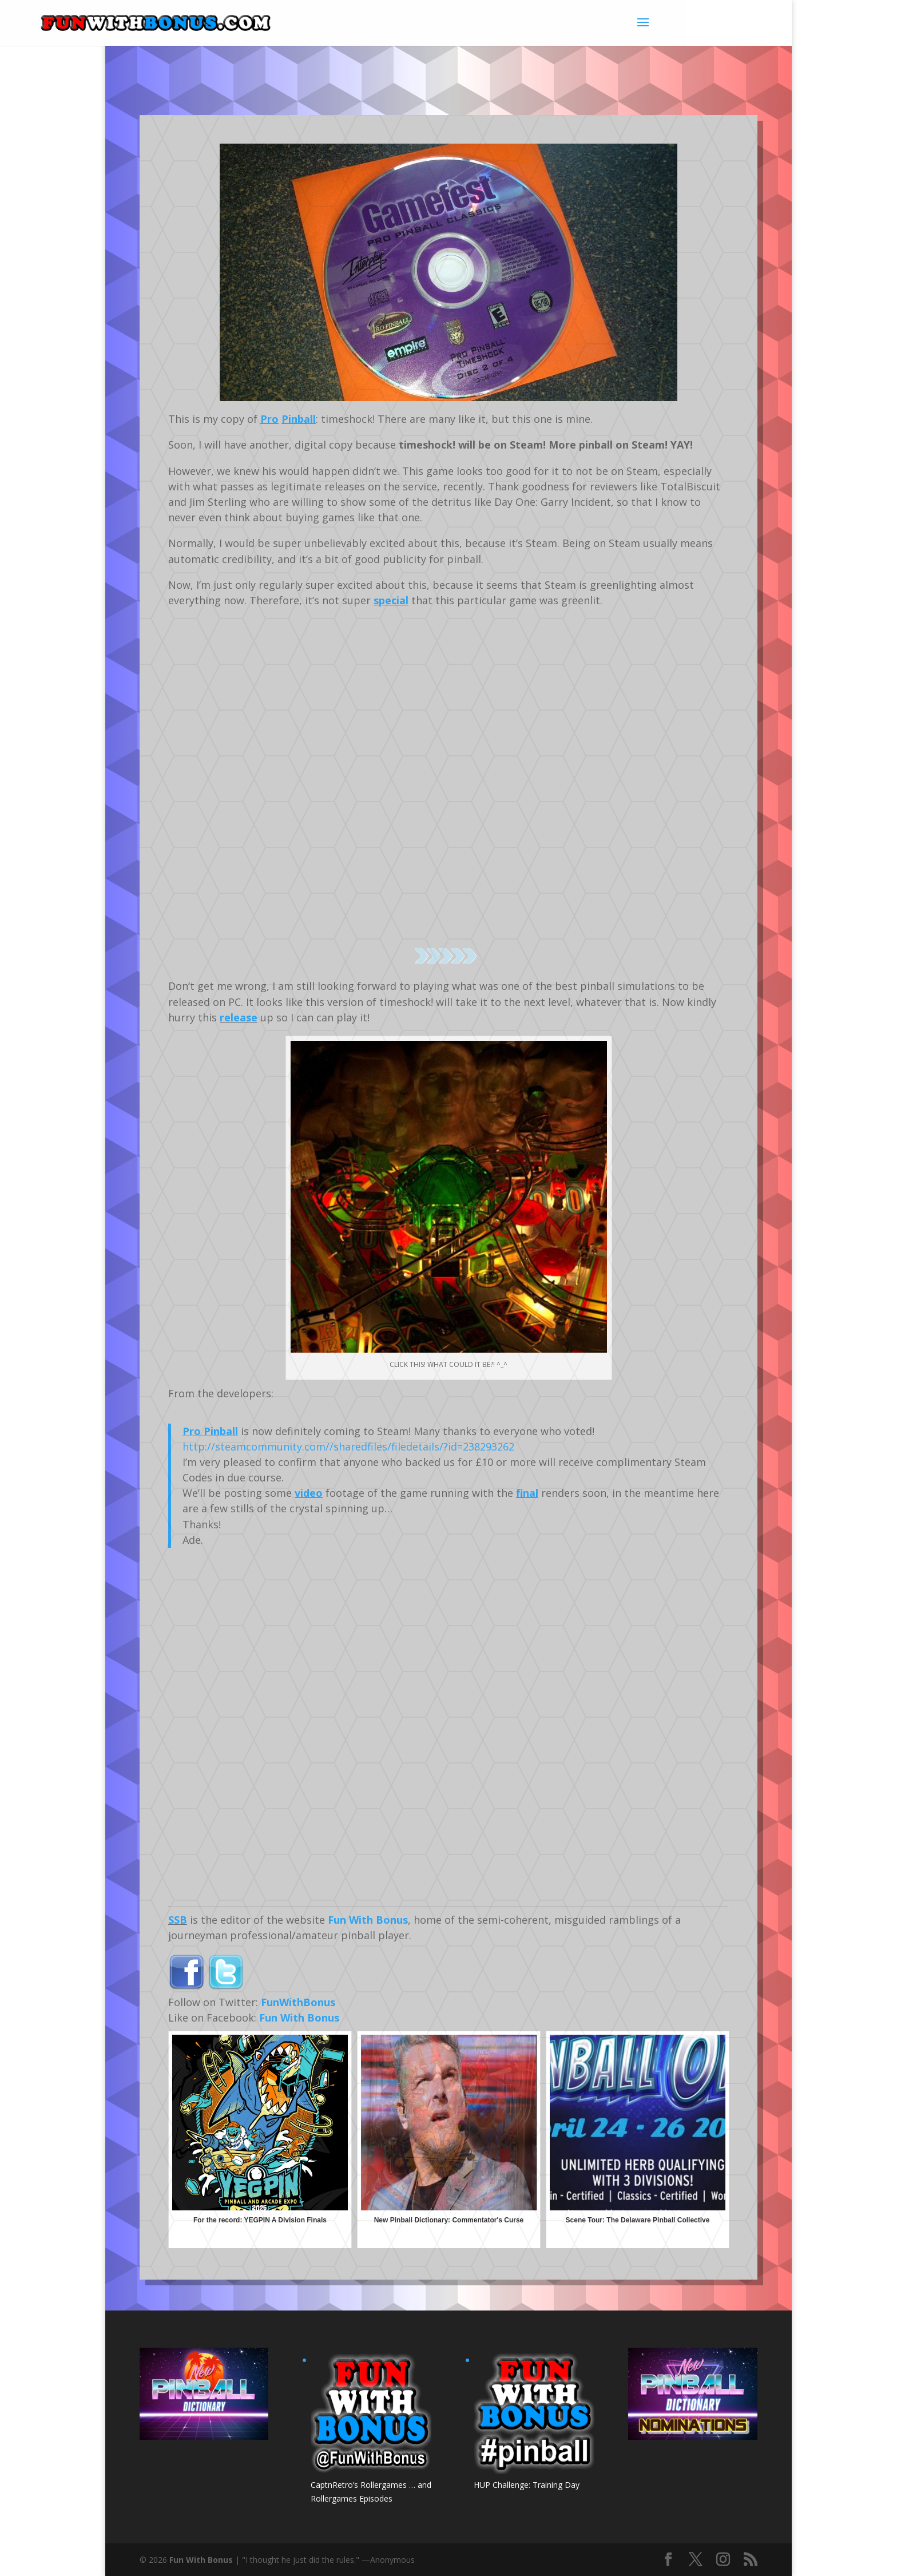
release (238, 1017)
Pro (269, 419)
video (309, 1493)
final (527, 1493)
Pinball (298, 419)
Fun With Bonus (368, 1920)
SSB (177, 1920)
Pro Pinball (210, 1431)
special (391, 600)
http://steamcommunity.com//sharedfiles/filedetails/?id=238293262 (348, 1446)
